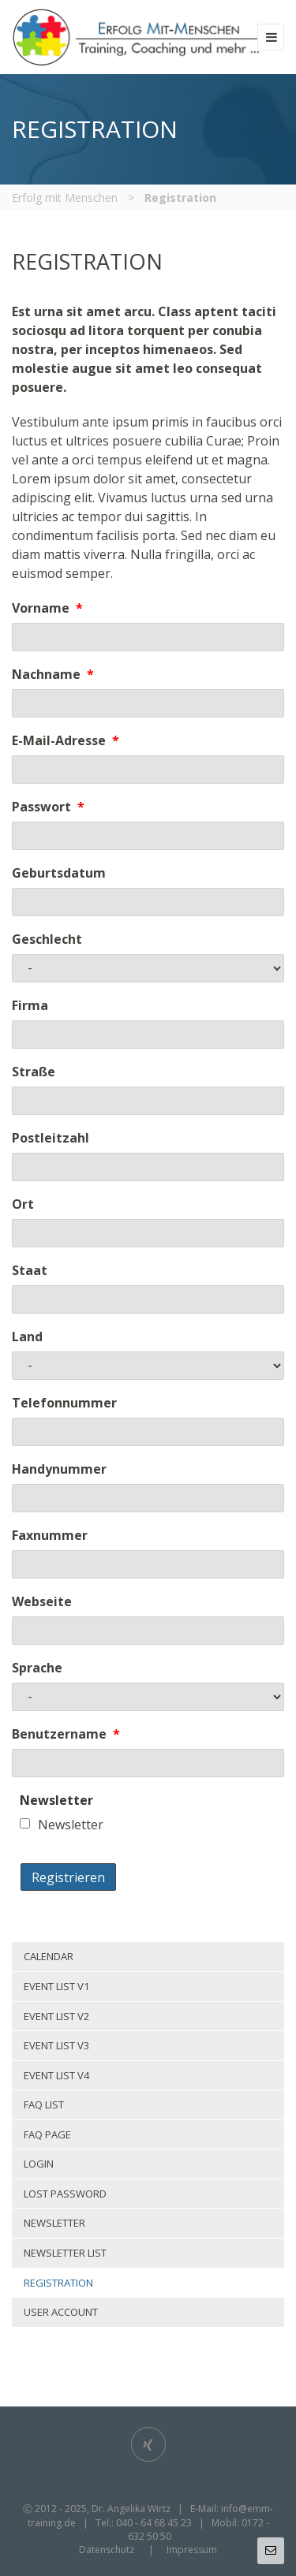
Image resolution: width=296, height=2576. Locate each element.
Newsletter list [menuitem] (65, 2253)
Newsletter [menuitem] (54, 2223)
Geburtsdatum (59, 873)
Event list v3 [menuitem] (56, 2045)
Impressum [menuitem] (192, 2549)
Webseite (42, 1601)
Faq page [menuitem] (47, 2134)
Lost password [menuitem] (65, 2193)
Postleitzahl (50, 1137)
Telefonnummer (64, 1402)
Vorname (47, 608)
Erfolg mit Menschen (65, 197)
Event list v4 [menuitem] (56, 2075)
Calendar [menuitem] (48, 1956)
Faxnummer (50, 1535)
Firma (30, 1005)
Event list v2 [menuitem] (56, 2016)
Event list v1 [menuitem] (56, 1986)
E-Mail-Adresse (65, 740)
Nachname (53, 674)
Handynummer (59, 1469)
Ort (23, 1204)
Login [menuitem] (39, 2164)
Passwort (48, 806)
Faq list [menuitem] (44, 2104)
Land (27, 1336)
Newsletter (70, 1824)
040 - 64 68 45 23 (154, 2522)
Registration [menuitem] (58, 2283)
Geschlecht (47, 939)
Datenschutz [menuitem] (106, 2549)
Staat (29, 1270)
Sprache (37, 1667)
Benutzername (66, 1734)
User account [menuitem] (61, 2312)
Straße (33, 1071)
